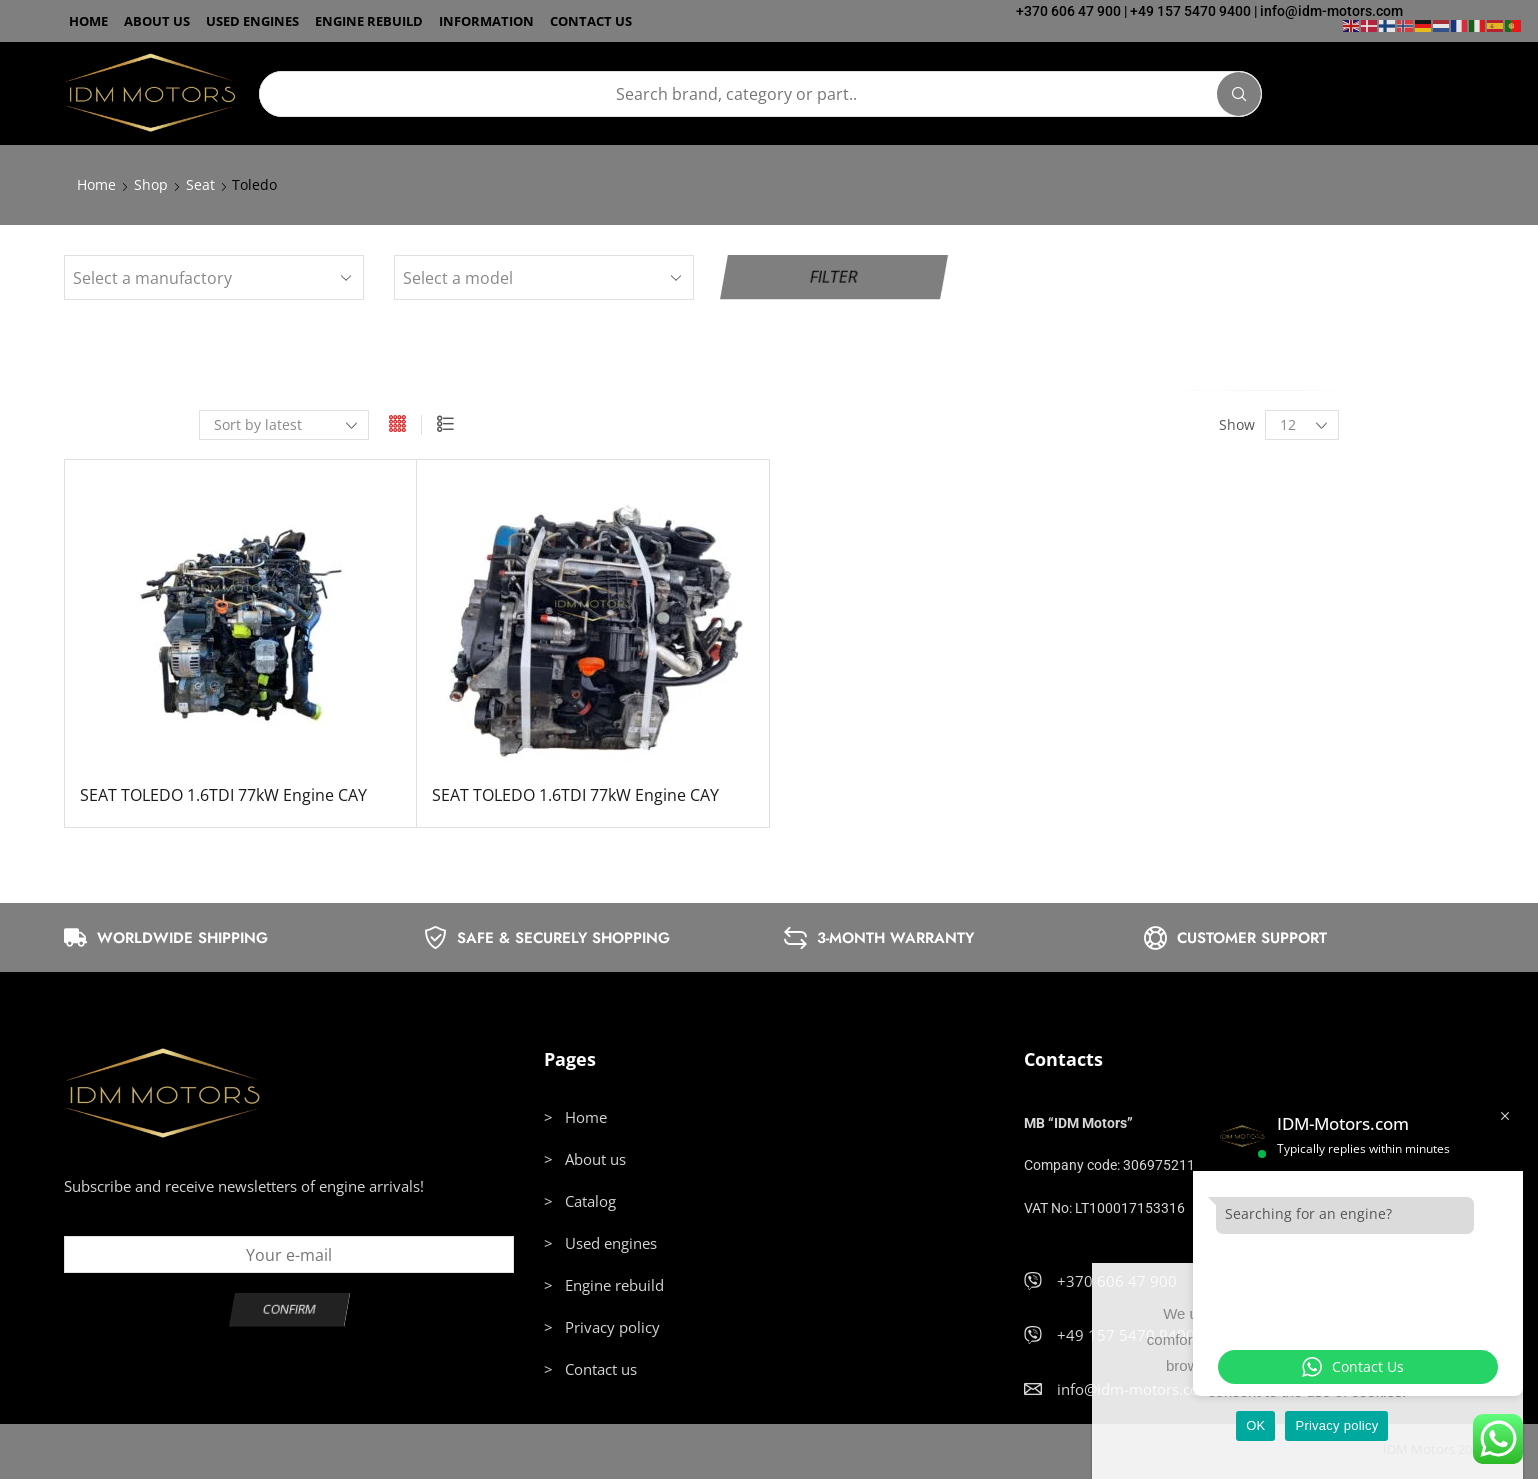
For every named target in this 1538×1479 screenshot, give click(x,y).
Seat (200, 184)
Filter (834, 277)
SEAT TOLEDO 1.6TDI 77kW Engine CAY (223, 795)
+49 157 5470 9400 (1190, 11)
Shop (151, 184)
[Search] (1239, 94)
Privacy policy (1336, 1425)
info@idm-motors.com (1331, 11)
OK (1255, 1425)
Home (96, 184)
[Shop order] (284, 425)
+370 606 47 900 (1068, 11)
